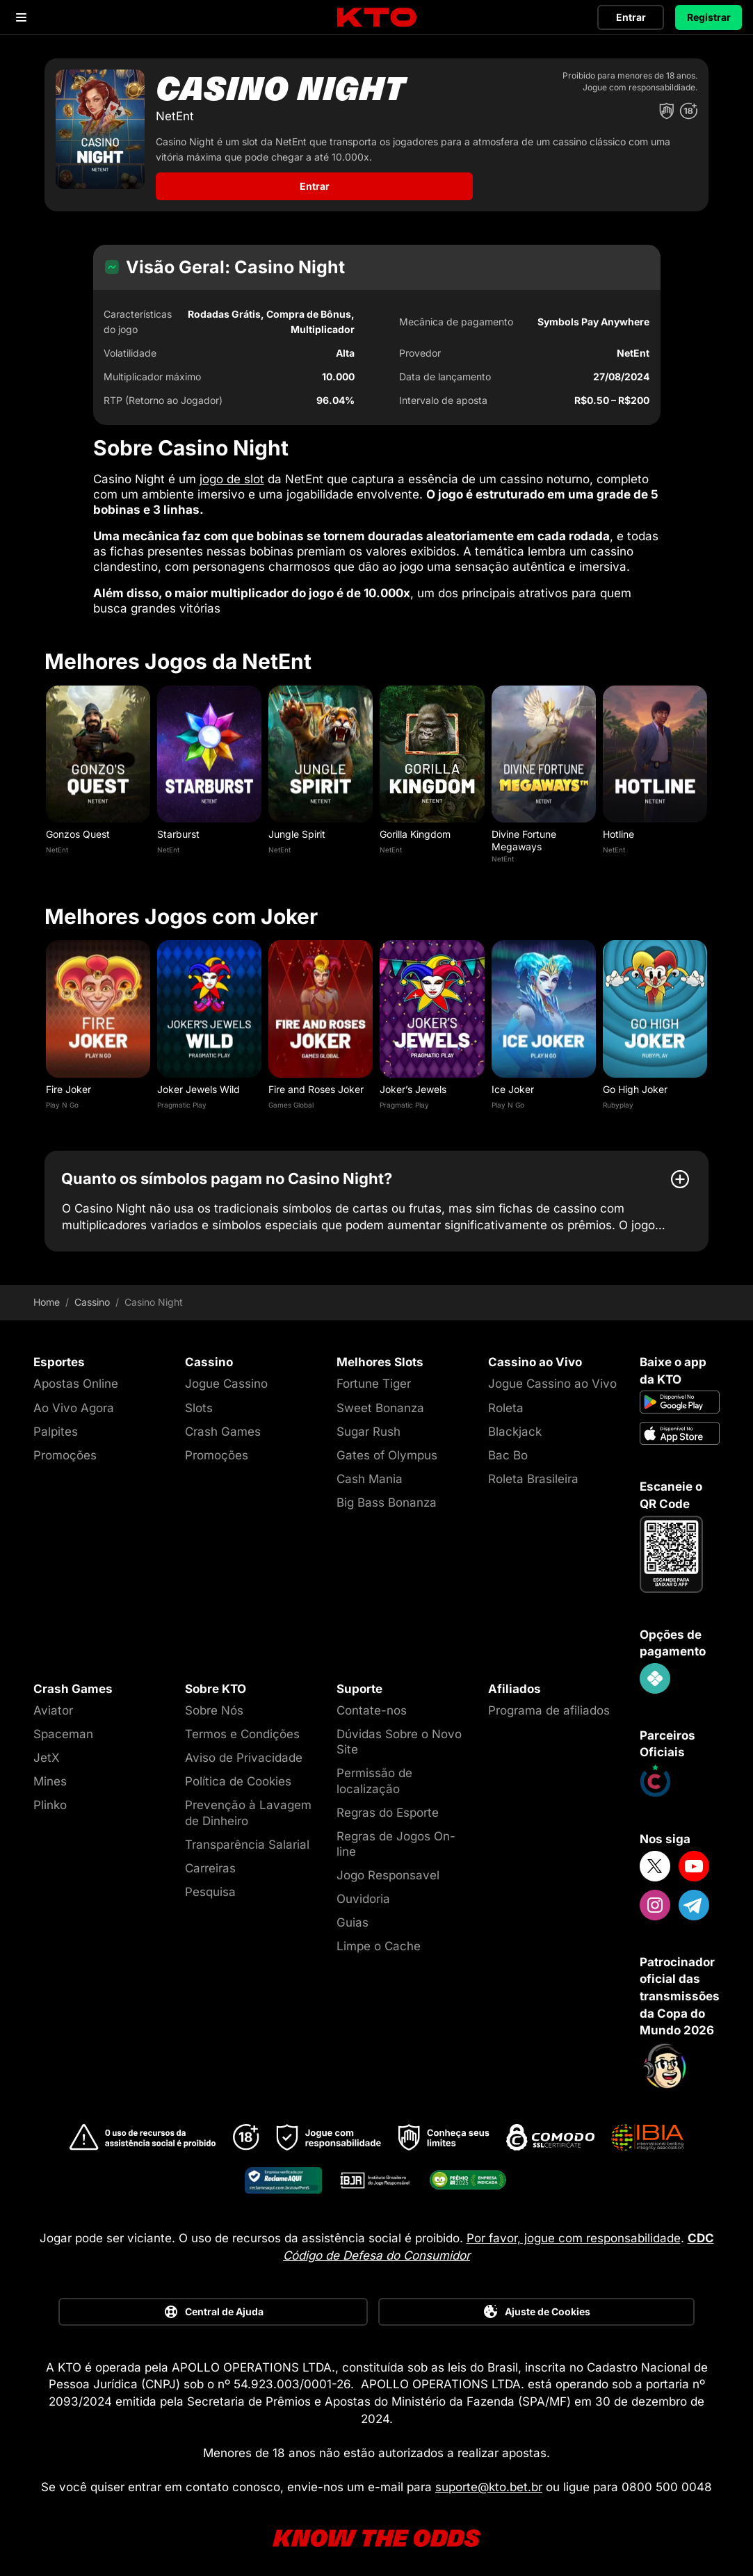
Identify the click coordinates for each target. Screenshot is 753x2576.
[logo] (376, 18)
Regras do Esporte (388, 1806)
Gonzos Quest (78, 827)
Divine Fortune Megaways (524, 833)
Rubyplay (618, 1098)
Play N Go (62, 1098)
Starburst (178, 827)
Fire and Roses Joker (316, 1082)
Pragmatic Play (182, 1098)
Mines (50, 1774)
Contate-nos (372, 1703)
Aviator (53, 1703)
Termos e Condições (242, 1727)
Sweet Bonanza (380, 1401)
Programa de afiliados (549, 1703)
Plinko (50, 1799)
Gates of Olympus (387, 1448)
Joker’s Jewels (413, 1082)
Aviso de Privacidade (243, 1751)
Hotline (618, 827)
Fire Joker (68, 1082)
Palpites (55, 1425)
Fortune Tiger (374, 1377)
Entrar (631, 17)
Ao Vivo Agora (73, 1401)
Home (46, 1295)
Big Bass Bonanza (387, 1495)
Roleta (506, 1401)
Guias (353, 1915)
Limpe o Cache (379, 1939)
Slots (199, 1401)
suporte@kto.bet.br (488, 2480)
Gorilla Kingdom (415, 827)
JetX (46, 1751)
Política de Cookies (238, 1774)
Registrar (709, 17)
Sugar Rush (368, 1425)
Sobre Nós (214, 1703)
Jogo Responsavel (388, 1868)
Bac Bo (508, 1448)
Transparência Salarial (247, 1838)
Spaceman (63, 1727)
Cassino (92, 1295)
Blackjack (515, 1425)
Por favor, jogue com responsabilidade (574, 2231)
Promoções (65, 1448)
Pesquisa (210, 1885)
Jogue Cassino (226, 1377)
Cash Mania (370, 1472)
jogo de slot (232, 472)
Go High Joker (635, 1082)
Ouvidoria (363, 1892)
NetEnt (57, 843)
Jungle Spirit (296, 827)
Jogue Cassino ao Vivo (552, 1377)
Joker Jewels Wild (198, 1082)
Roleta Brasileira (533, 1472)
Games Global (291, 1098)
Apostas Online (75, 1377)
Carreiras (210, 1861)
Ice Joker (513, 1082)
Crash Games (223, 1425)
